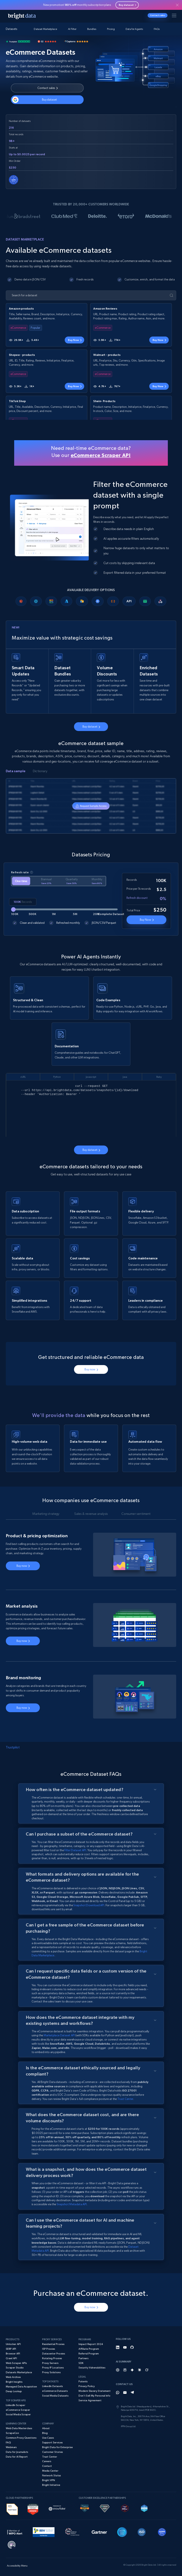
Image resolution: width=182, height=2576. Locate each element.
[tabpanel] (91, 806)
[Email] (125, 2392)
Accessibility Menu (17, 2565)
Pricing (111, 29)
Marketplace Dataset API (59, 2035)
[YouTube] (125, 2347)
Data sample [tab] (15, 771)
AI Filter (72, 29)
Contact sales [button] (157, 15)
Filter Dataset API (75, 1850)
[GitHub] (132, 2347)
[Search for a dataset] (88, 295)
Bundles (91, 29)
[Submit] (171, 295)
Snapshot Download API (88, 1905)
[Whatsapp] (117, 2392)
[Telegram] (132, 2392)
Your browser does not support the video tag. (49, 527)
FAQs (157, 29)
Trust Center (125, 2099)
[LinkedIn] (117, 2347)
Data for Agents (134, 29)
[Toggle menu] (174, 16)
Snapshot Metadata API (72, 2204)
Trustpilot (13, 1747)
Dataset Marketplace (45, 29)
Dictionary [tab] (40, 771)
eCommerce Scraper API (101, 455)
